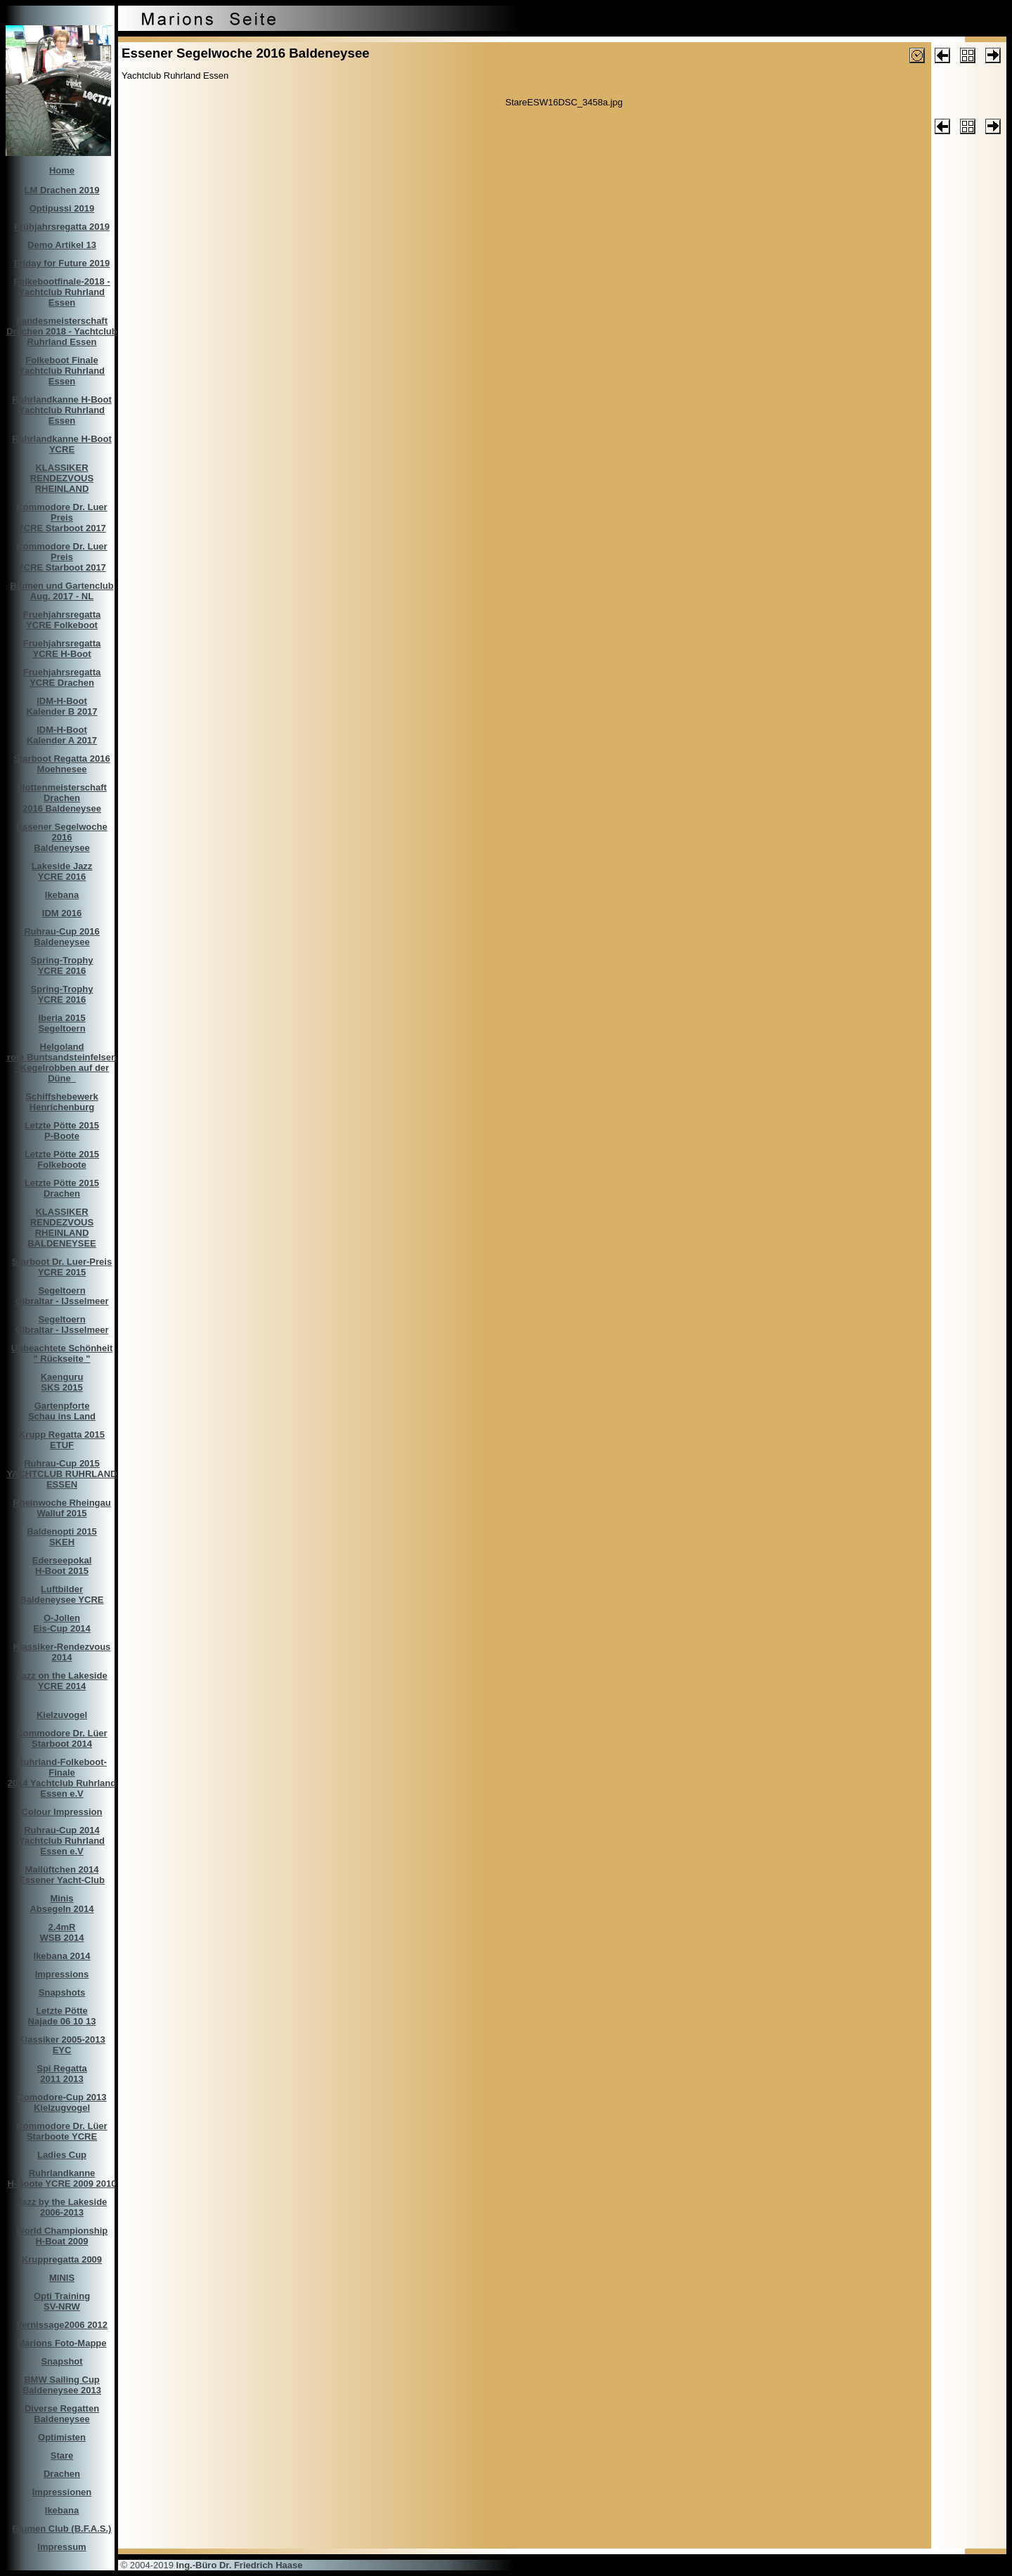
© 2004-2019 (210, 2565)
